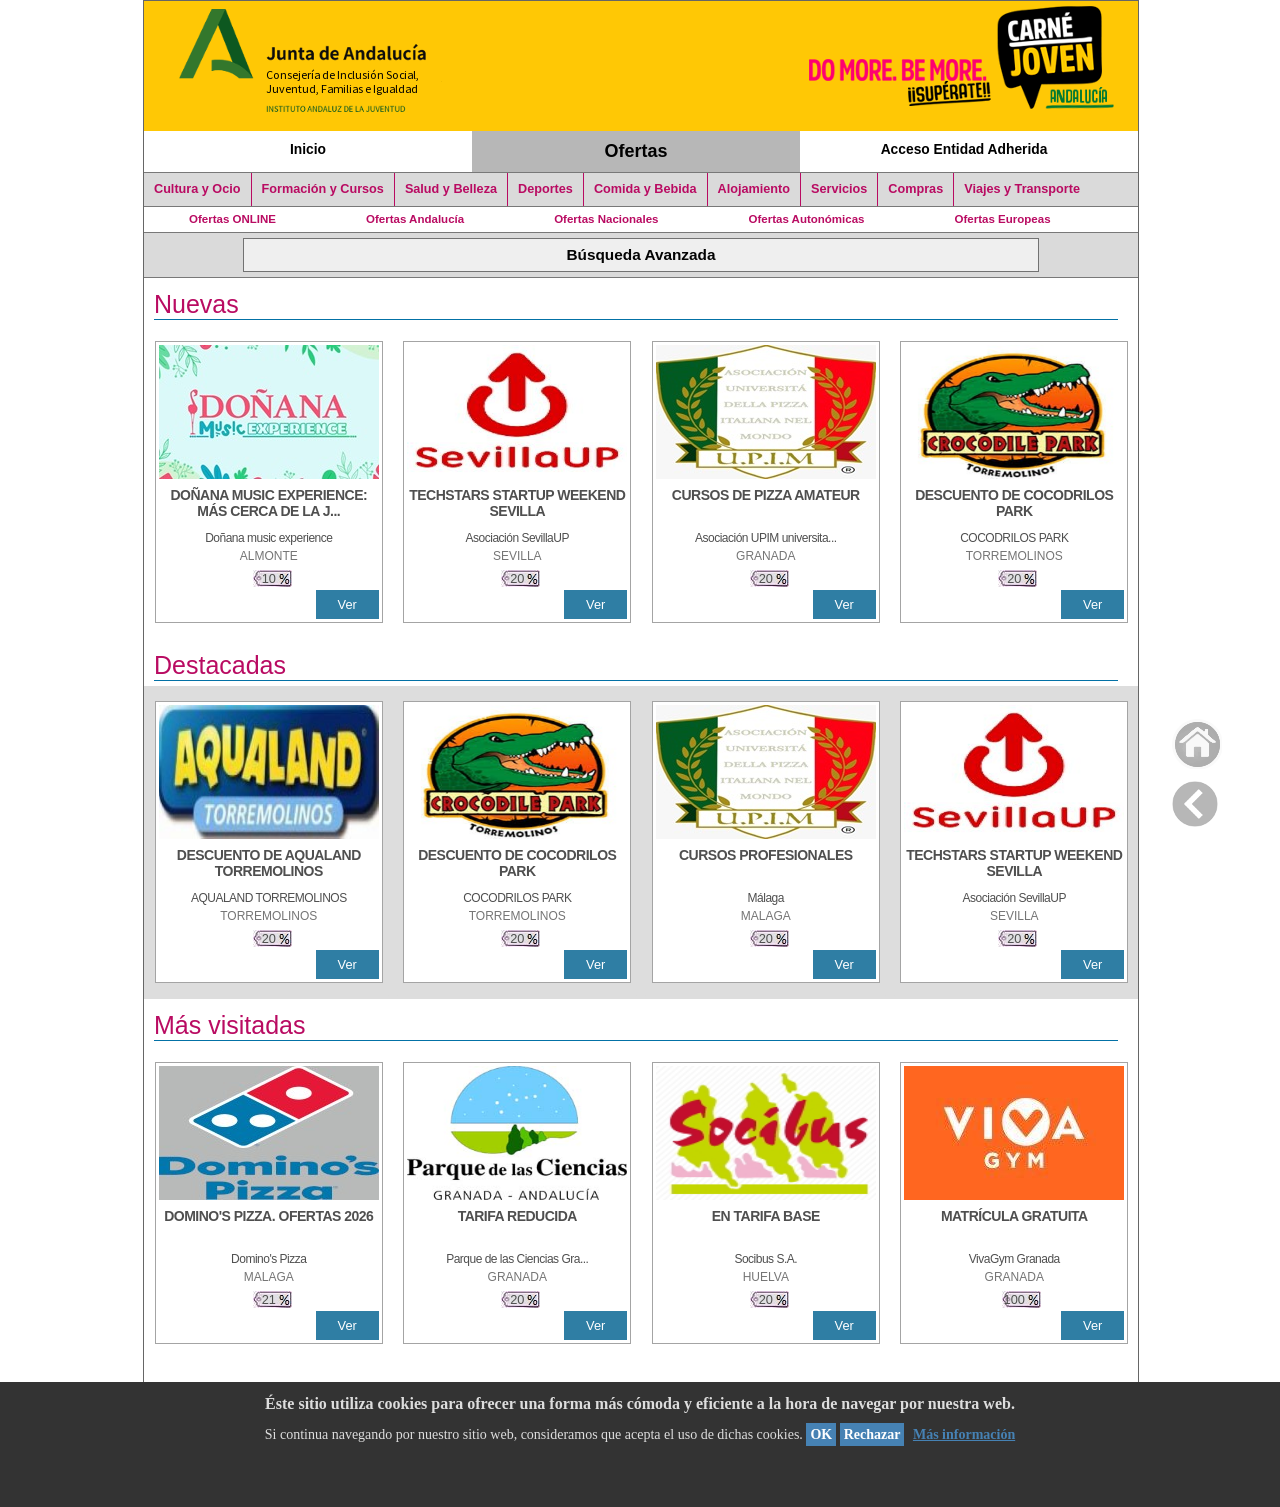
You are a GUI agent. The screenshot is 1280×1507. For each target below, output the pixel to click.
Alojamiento (754, 189)
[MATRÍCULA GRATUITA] (1014, 1226)
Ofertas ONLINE (232, 219)
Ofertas (636, 151)
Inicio (308, 149)
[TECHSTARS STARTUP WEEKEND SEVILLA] (517, 505)
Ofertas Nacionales (606, 219)
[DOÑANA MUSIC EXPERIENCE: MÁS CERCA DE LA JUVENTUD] (269, 505)
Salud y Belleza (451, 189)
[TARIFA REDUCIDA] (517, 1226)
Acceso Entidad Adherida (964, 149)
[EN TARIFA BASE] (766, 1226)
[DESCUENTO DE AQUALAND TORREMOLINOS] (269, 865)
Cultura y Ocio (197, 189)
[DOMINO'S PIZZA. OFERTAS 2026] (269, 1226)
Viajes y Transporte (1022, 189)
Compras (915, 189)
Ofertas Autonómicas (806, 219)
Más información (964, 1434)
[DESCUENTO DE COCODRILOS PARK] (1014, 505)
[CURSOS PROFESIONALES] (766, 865)
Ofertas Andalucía (415, 219)
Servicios (839, 189)
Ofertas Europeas (1003, 219)
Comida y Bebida (645, 189)
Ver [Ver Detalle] (347, 604)
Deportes (545, 189)
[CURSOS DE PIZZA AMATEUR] (766, 505)
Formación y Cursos (323, 189)
